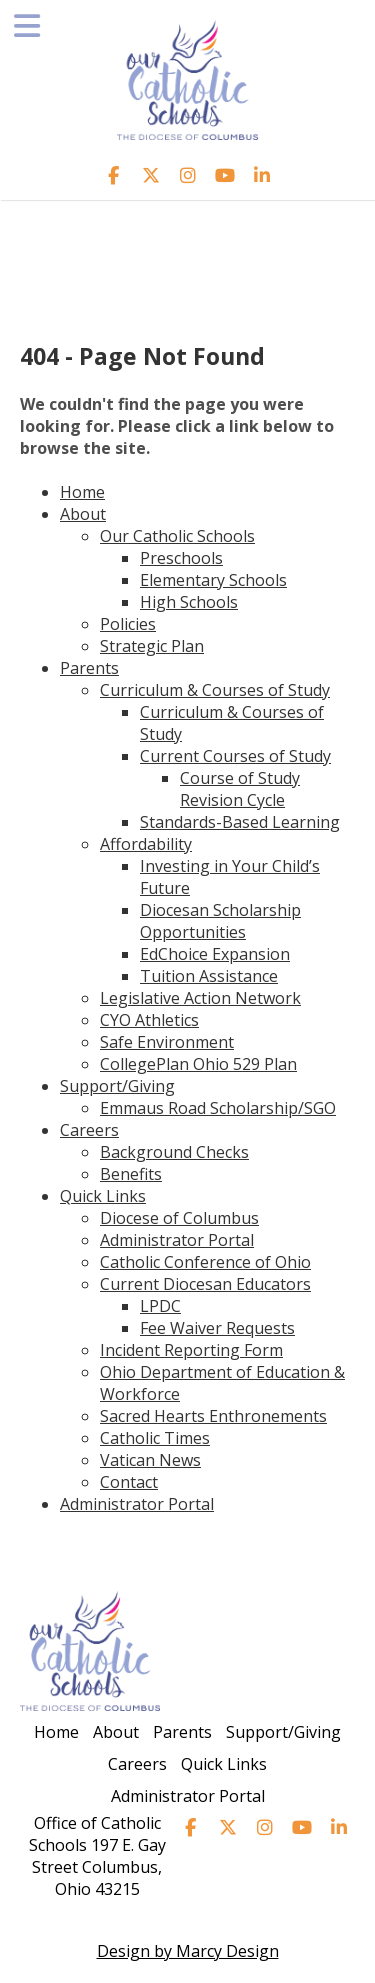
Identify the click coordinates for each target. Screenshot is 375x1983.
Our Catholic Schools (177, 536)
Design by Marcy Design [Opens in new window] (188, 1951)
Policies (128, 624)
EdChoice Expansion (215, 954)
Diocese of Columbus (179, 1218)
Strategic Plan (152, 646)
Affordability (146, 844)
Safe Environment (167, 1042)
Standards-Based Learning (240, 822)
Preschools (181, 558)
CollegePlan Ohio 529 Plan (198, 1064)
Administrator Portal (177, 1240)
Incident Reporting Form (191, 1350)
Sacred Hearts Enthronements (213, 1416)
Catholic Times (155, 1438)
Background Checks (174, 1152)
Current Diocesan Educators (205, 1284)
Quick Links (103, 1196)
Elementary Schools (213, 580)
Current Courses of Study (235, 756)
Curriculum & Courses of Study (215, 690)
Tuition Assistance (209, 976)
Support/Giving (117, 1086)
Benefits (131, 1174)
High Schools (189, 602)
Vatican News (150, 1460)
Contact (129, 1482)
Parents (89, 668)
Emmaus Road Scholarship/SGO (218, 1108)
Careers (89, 1130)
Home (82, 492)
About (83, 514)
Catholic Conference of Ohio (205, 1262)
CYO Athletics (149, 1020)
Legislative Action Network (200, 998)
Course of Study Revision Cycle (240, 789)
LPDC (160, 1306)
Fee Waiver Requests (217, 1328)
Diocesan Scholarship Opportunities (220, 921)
